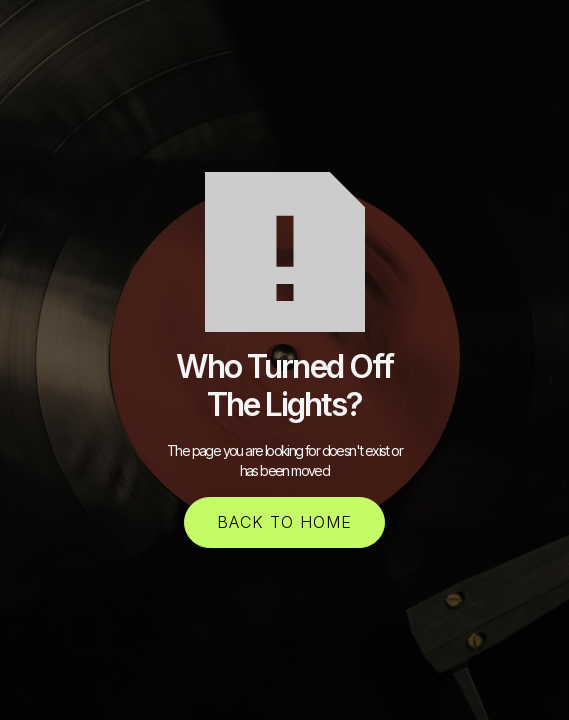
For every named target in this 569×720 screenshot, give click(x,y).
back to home (284, 522)
